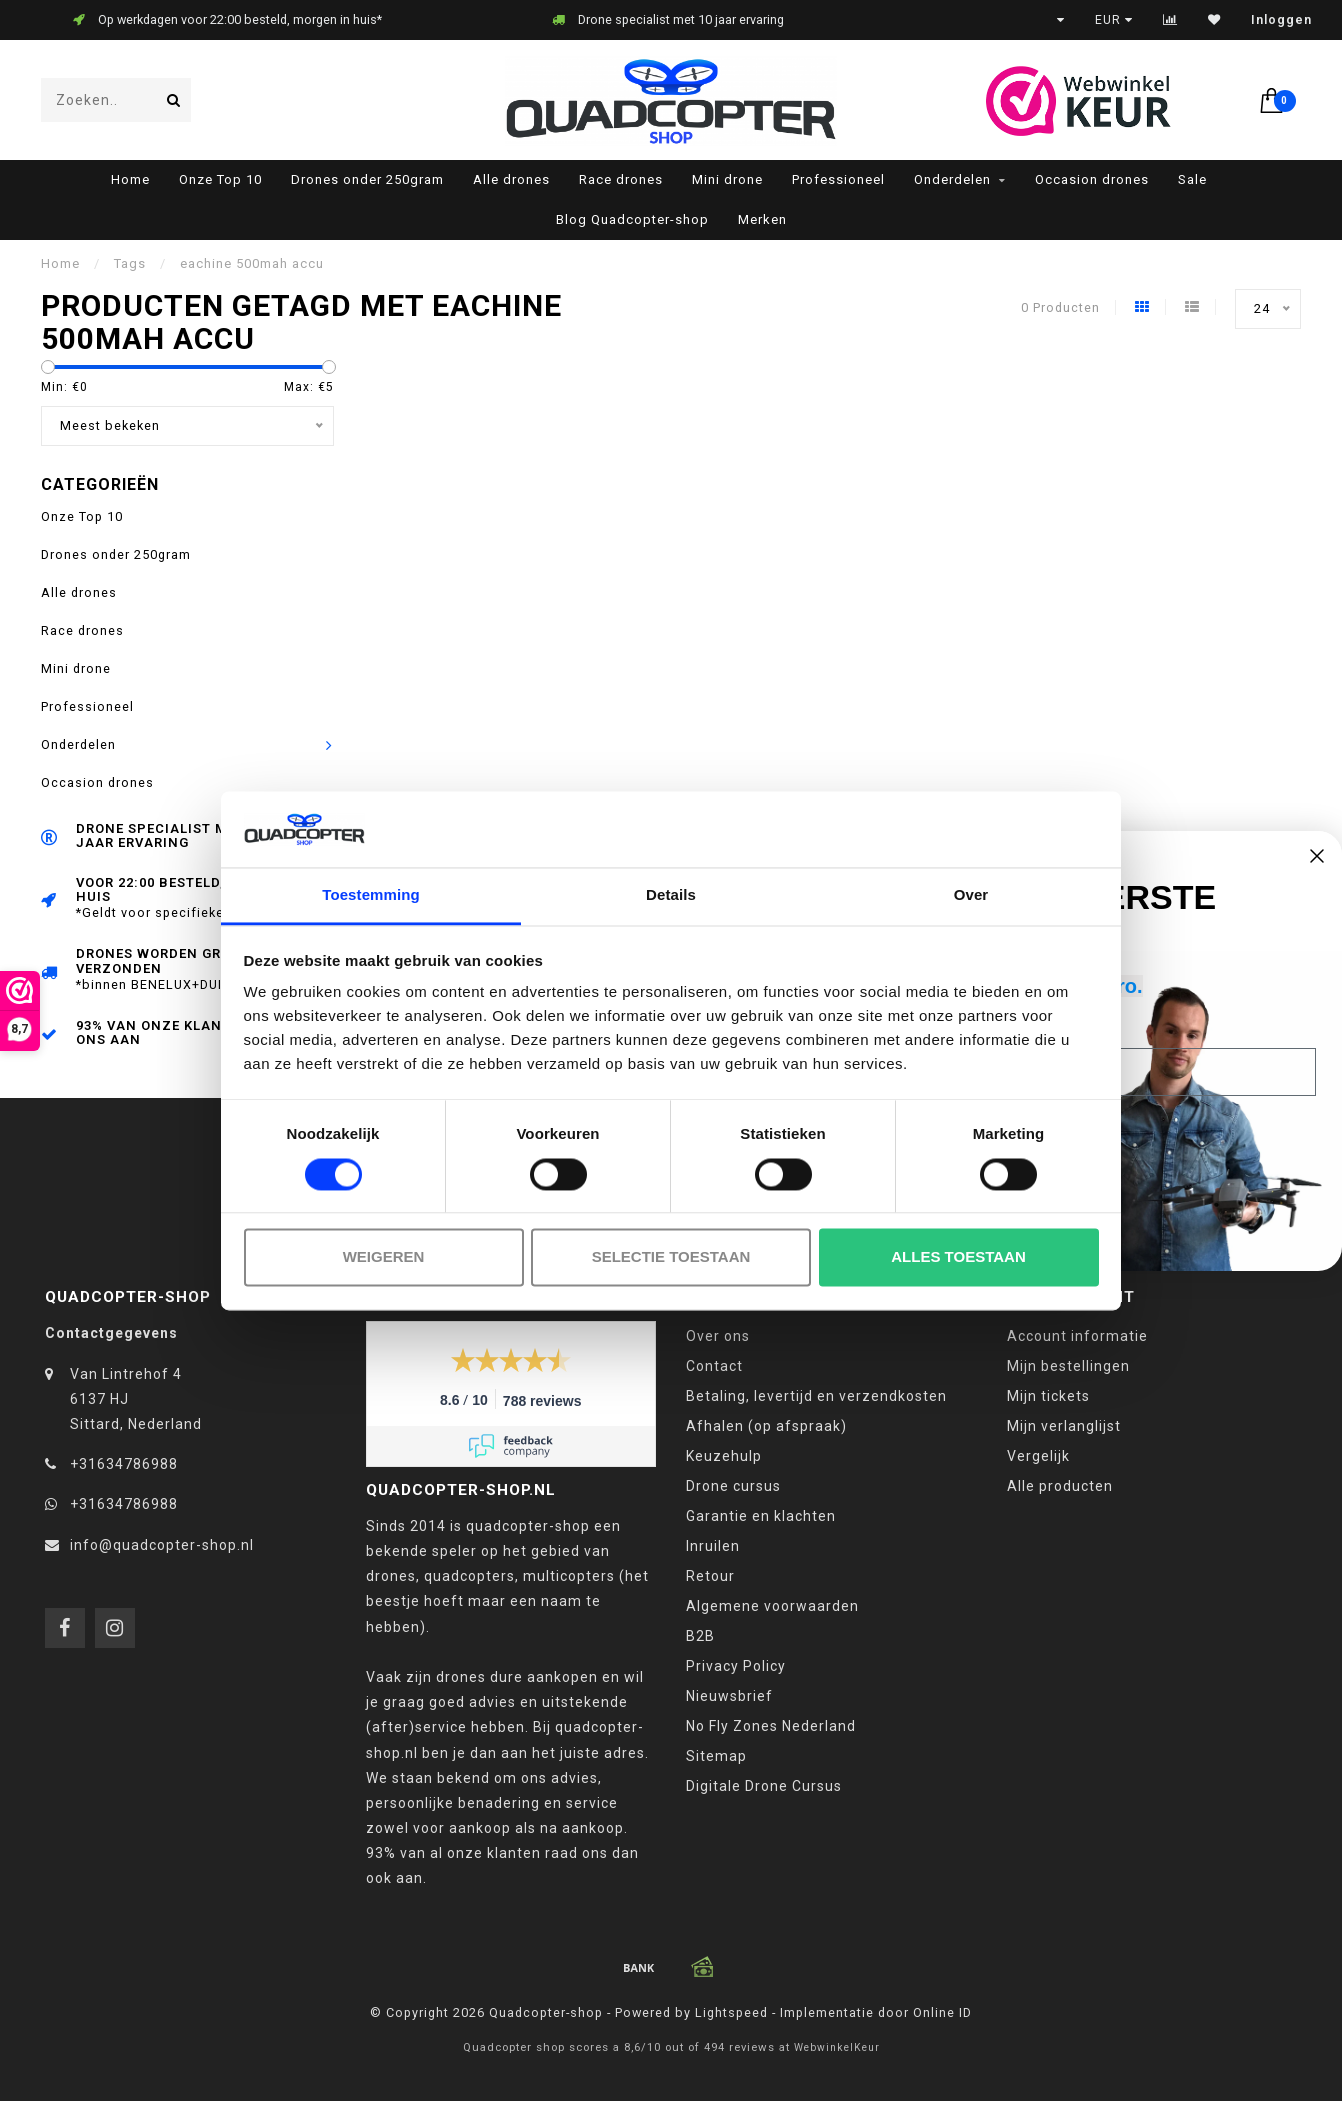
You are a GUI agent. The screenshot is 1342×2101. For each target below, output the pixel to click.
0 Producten (1060, 307)
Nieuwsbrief (729, 1696)
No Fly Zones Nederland (771, 1726)
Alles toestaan (958, 1257)
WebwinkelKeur (837, 2047)
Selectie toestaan (671, 1257)
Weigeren (384, 1257)
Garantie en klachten (761, 1516)
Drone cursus (733, 1486)
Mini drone (727, 179)
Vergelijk (1038, 1456)
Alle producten (1060, 1486)
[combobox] (116, 100)
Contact (714, 1366)
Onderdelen (952, 179)
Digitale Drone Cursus (764, 1786)
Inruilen (713, 1546)
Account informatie (1077, 1336)
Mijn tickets (1048, 1396)
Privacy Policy (736, 1666)
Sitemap (716, 1756)
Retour (710, 1576)
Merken (762, 219)
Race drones (621, 179)
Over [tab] (971, 895)
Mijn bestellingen (1068, 1366)
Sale (1192, 179)
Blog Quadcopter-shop (632, 219)
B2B (700, 1636)
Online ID (942, 2012)
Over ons (718, 1336)
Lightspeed (731, 2012)
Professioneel (838, 179)
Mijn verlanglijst (1064, 1426)
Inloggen (1281, 20)
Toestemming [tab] (371, 895)
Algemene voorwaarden (772, 1606)
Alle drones (511, 179)
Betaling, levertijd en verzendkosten (816, 1396)
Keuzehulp (724, 1456)
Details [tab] (671, 895)
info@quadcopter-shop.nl (162, 1545)
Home (130, 179)
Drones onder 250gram (367, 179)
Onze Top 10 (220, 179)
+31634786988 (124, 1464)
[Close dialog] (1317, 856)
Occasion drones (1092, 179)
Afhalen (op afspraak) (766, 1426)
